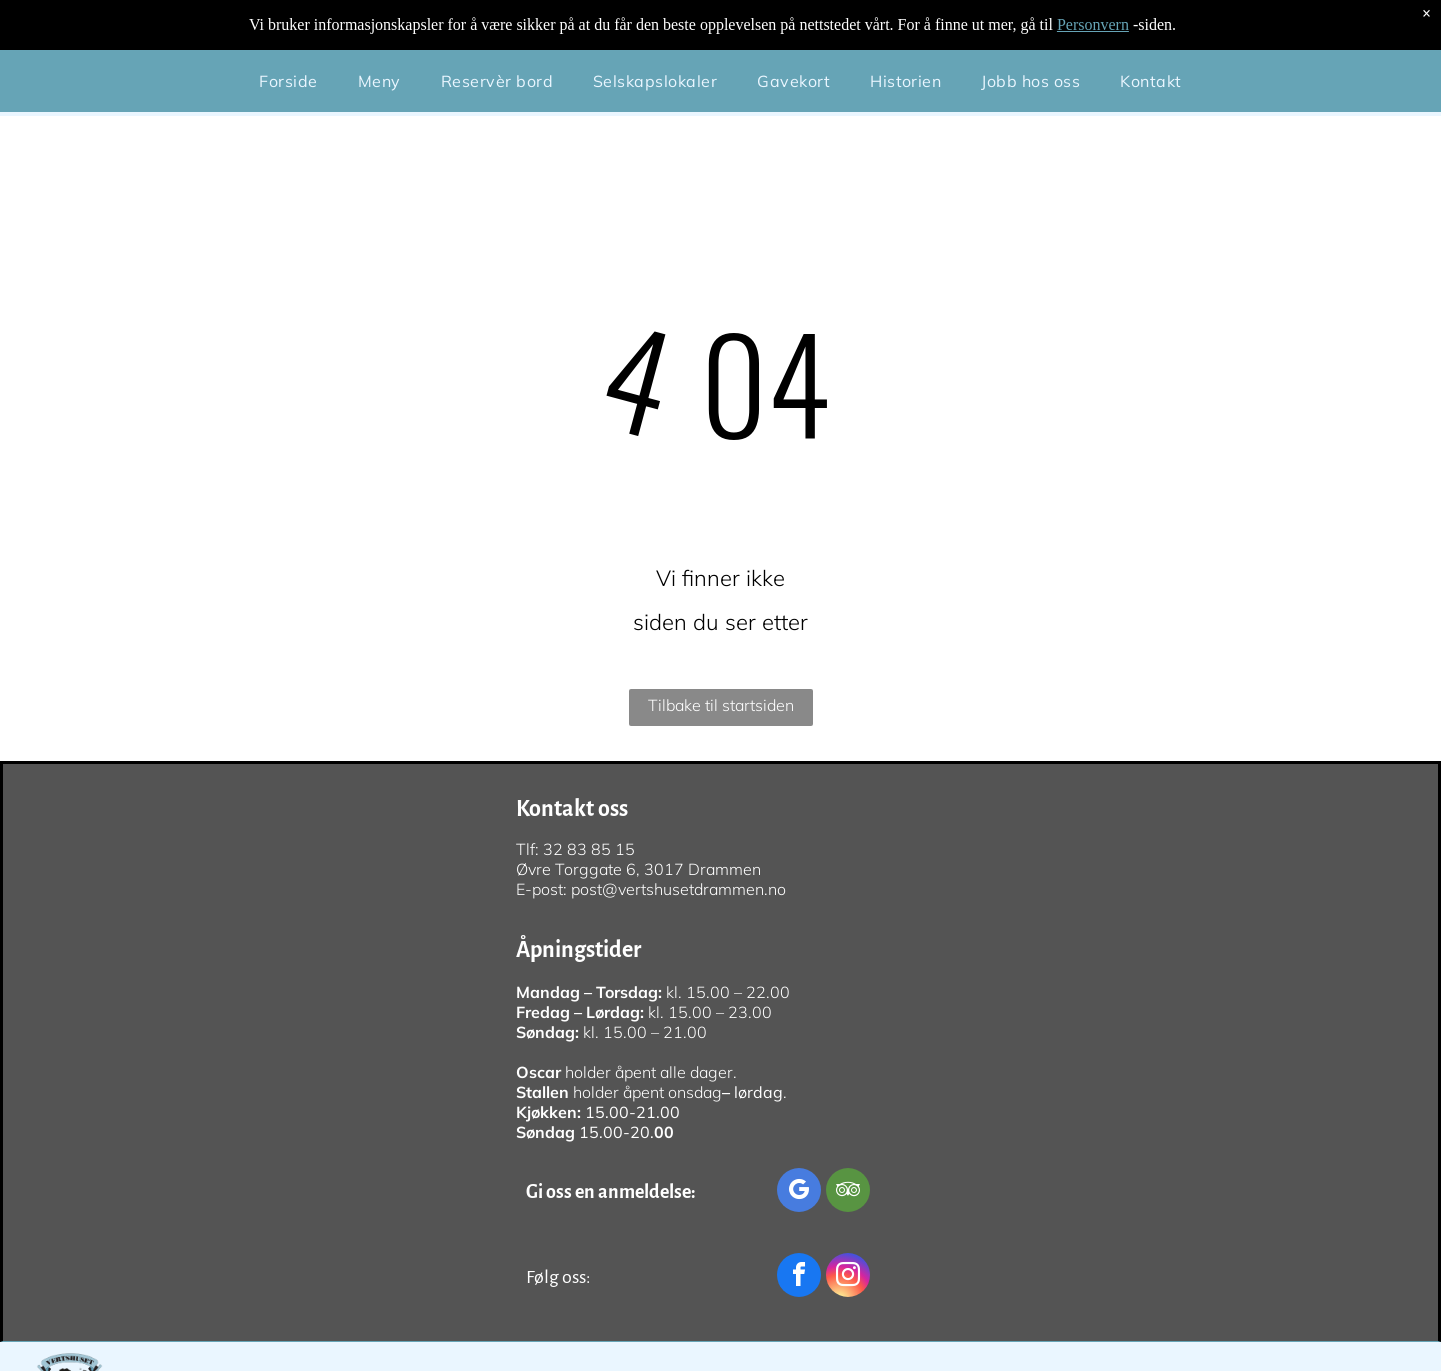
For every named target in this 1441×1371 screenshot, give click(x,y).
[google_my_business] (799, 1192)
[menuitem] (288, 31)
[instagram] (848, 1277)
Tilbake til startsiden (721, 705)
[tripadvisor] (848, 1192)
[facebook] (799, 1277)
